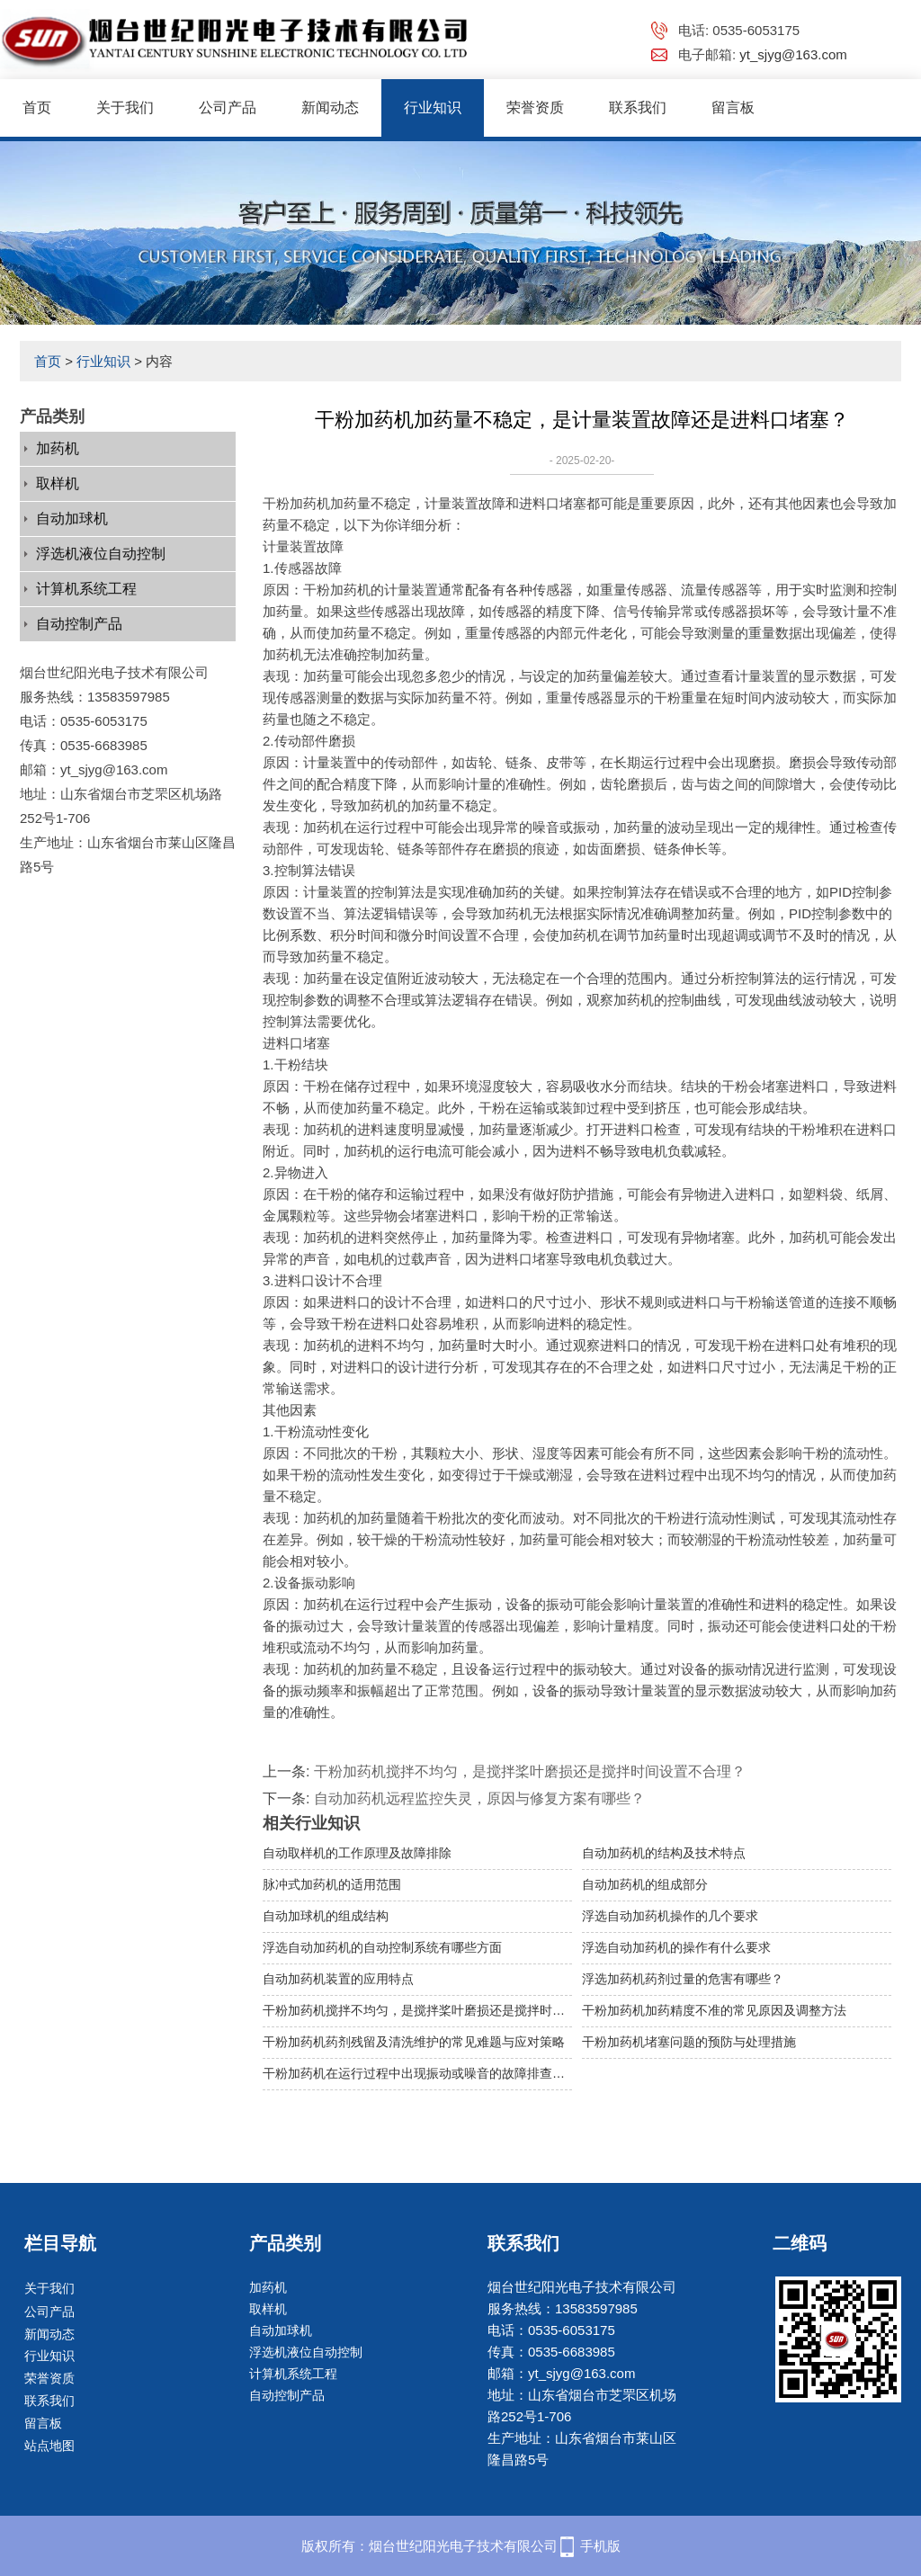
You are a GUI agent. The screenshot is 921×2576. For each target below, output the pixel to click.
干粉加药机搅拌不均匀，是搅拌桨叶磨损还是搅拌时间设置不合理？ (530, 1771)
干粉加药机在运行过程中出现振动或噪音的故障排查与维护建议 (417, 2073)
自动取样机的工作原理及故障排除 (357, 1853)
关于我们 (125, 107)
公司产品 (227, 107)
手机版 (600, 2546)
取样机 (57, 483)
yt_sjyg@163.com (792, 54)
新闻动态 (330, 107)
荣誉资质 (535, 107)
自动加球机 (72, 518)
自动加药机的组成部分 (645, 1884)
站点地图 (49, 2445)
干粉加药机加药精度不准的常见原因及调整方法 (714, 2010)
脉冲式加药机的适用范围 (332, 1884)
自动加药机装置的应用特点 (338, 1979)
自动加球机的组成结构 (326, 1916)
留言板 (733, 107)
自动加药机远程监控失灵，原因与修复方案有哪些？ (479, 1798)
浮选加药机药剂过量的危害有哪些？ (682, 1979)
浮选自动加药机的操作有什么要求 (676, 1947)
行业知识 (432, 107)
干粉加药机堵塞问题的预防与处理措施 (689, 2042)
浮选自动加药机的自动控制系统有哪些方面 (382, 1947)
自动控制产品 (79, 623)
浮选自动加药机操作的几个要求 (670, 1916)
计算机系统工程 (86, 588)
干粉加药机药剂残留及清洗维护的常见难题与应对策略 (414, 2042)
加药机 (57, 448)
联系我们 (637, 107)
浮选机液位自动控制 (100, 553)
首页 (36, 107)
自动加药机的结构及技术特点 (664, 1853)
